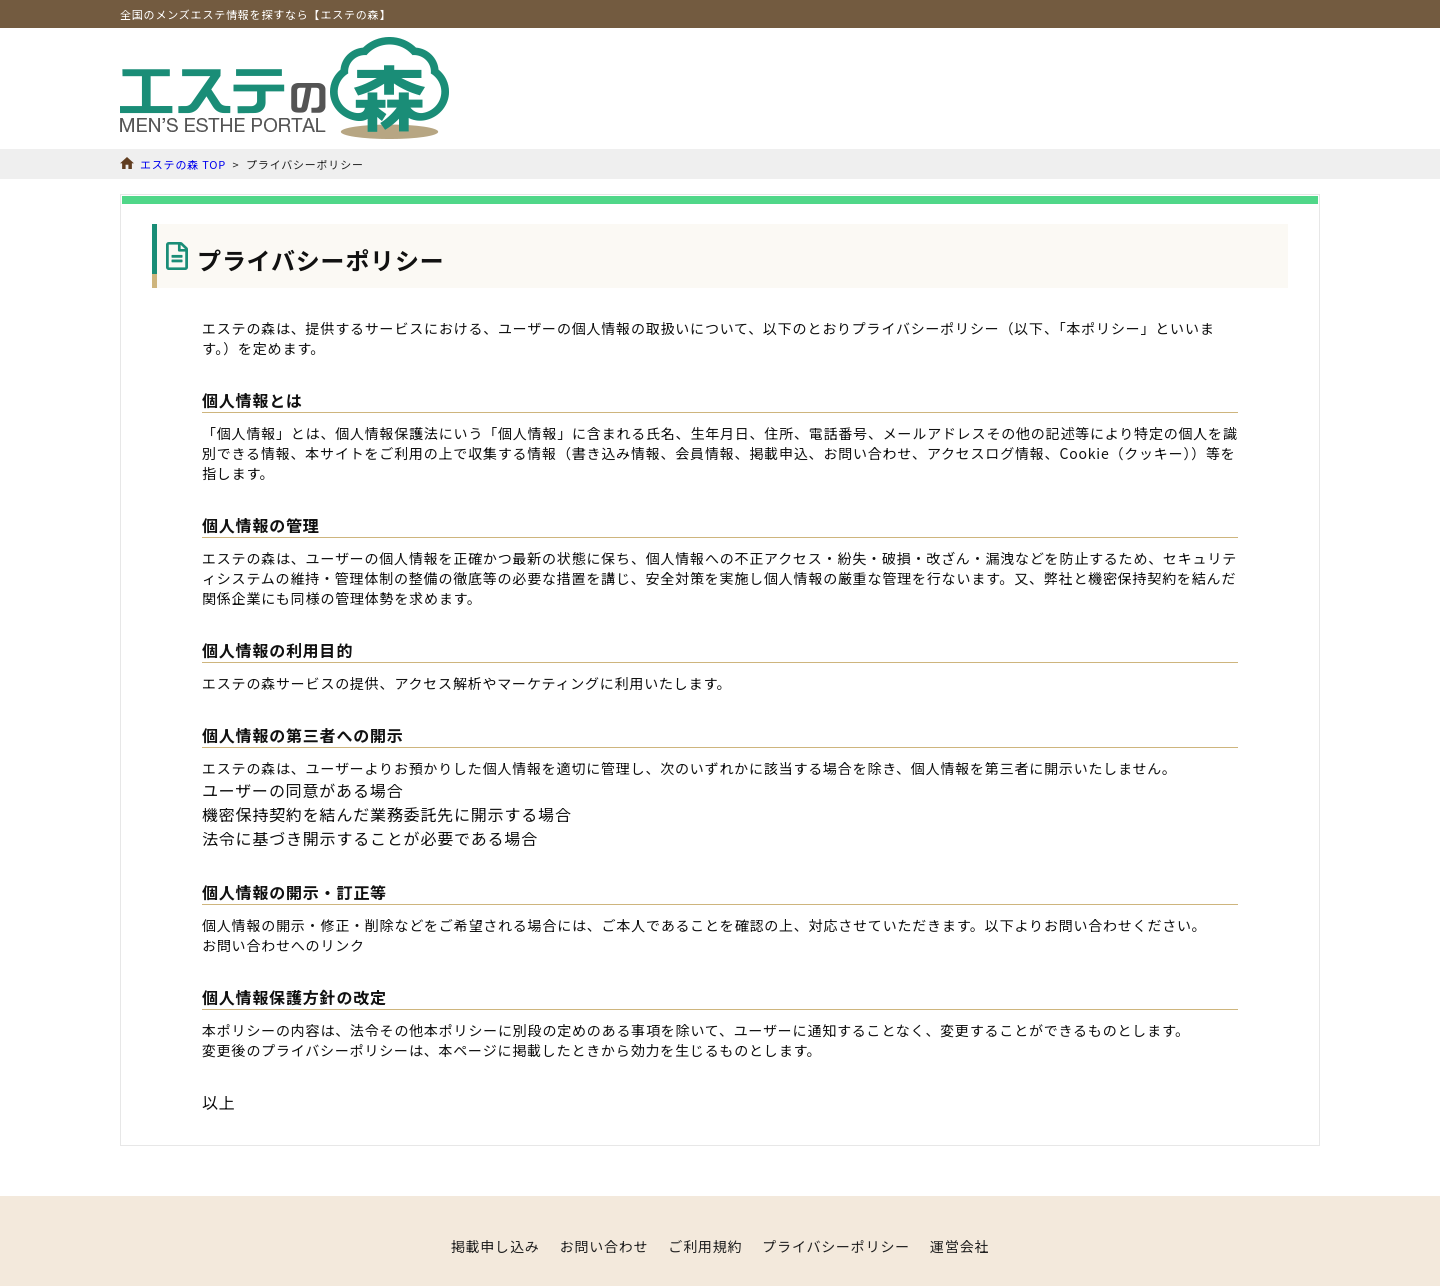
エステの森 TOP (183, 164)
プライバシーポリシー (836, 1246)
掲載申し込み (495, 1246)
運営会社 (959, 1246)
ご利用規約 (705, 1246)
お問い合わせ (604, 1246)
